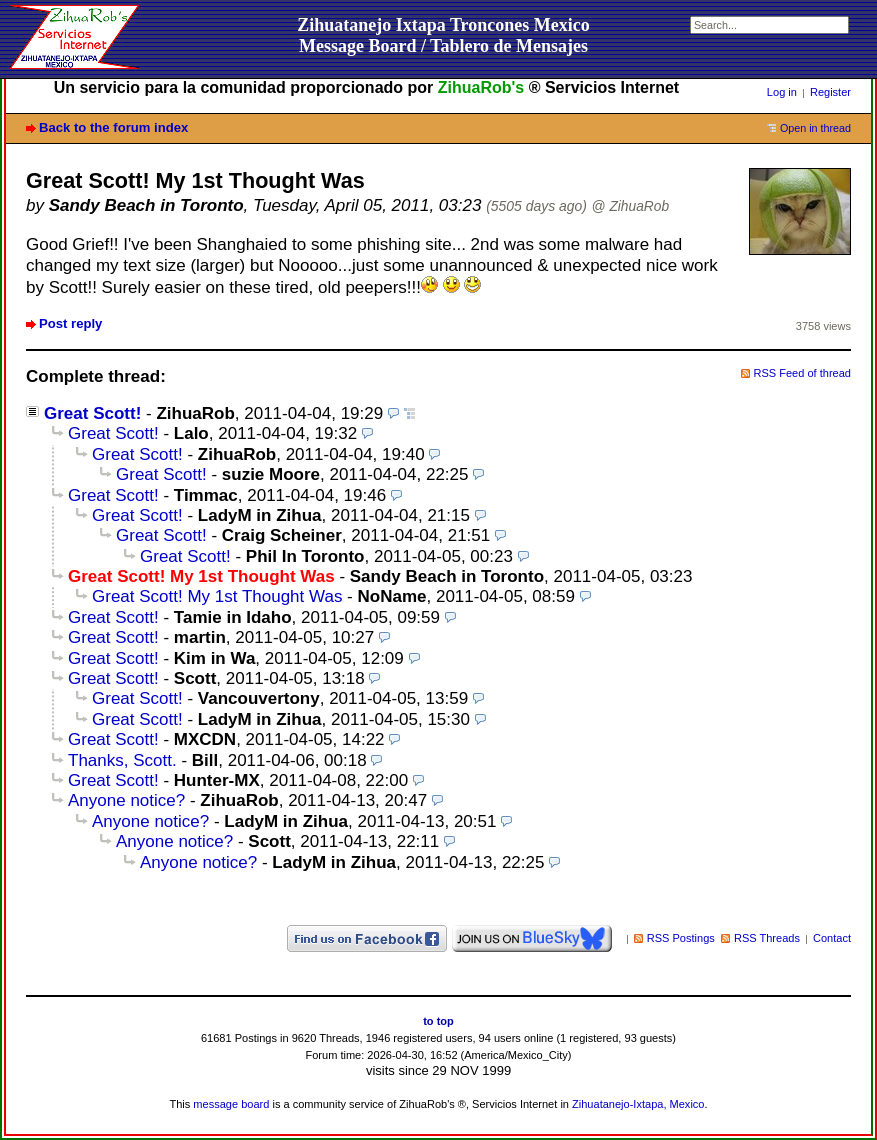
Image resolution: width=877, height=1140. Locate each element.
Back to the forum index (113, 127)
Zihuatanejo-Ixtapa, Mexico (638, 1104)
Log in (782, 92)
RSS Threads (767, 938)
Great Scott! (92, 413)
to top (438, 1021)
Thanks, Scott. (122, 760)
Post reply (70, 323)
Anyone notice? (126, 800)
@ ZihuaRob (631, 206)
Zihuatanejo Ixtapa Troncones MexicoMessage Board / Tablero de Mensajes (443, 35)
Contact (832, 938)
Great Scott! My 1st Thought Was (217, 596)
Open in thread (815, 128)
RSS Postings (681, 938)
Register (830, 92)
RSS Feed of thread (803, 373)
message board (231, 1104)
